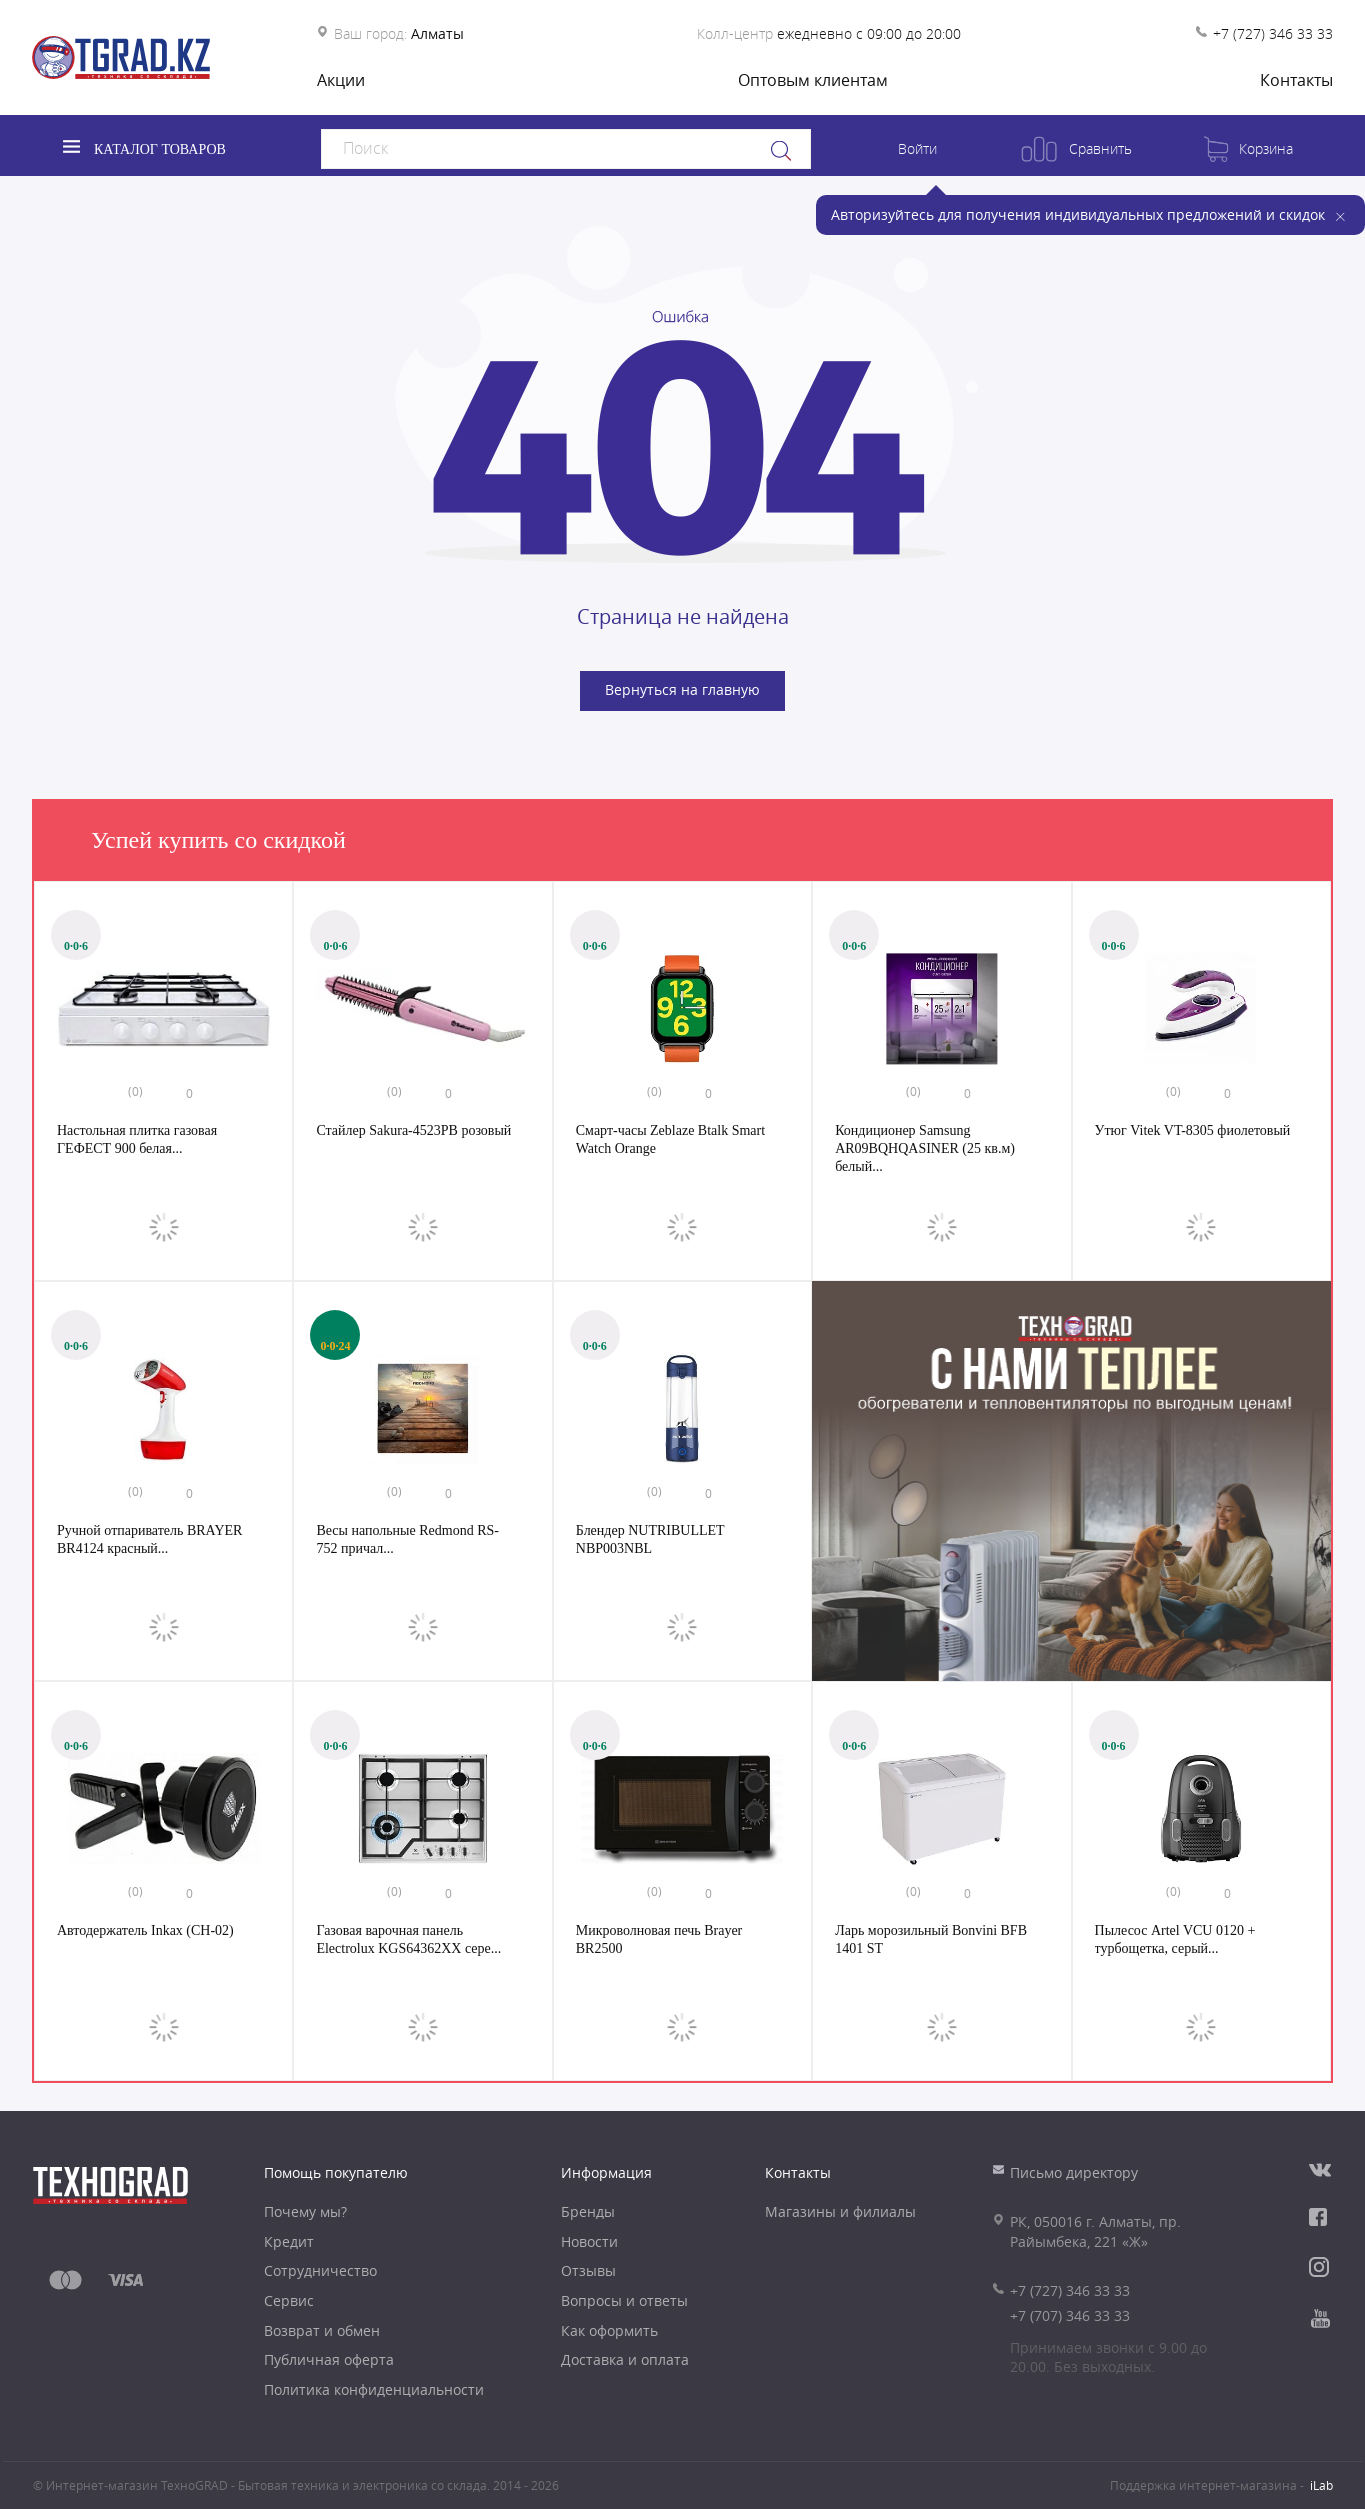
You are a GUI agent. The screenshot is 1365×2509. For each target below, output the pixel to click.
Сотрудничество (320, 2270)
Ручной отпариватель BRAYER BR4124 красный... (149, 1539)
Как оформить (609, 2330)
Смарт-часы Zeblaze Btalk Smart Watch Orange (670, 1139)
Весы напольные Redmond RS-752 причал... (407, 1539)
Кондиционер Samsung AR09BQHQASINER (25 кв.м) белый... (925, 1147)
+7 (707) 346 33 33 (1070, 2315)
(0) (135, 1091)
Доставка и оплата (625, 2359)
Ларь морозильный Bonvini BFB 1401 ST (931, 1939)
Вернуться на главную (682, 689)
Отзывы (588, 2270)
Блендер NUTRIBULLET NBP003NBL (650, 1539)
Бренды (588, 2211)
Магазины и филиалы (840, 2211)
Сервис (289, 2300)
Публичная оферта (329, 2359)
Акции (341, 80)
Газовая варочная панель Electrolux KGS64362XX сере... (408, 1939)
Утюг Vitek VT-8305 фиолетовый (1193, 1130)
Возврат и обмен (322, 2330)
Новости (589, 2241)
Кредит (289, 2241)
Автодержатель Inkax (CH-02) (145, 1930)
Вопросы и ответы (624, 2300)
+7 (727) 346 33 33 (1273, 33)
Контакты (1296, 80)
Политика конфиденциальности (374, 2389)
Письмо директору (1074, 2172)
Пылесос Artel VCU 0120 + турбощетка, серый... (1175, 1939)
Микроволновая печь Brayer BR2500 (659, 1939)
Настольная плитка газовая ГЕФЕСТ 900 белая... (137, 1139)
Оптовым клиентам (813, 80)
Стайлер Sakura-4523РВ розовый (413, 1130)
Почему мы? (305, 2211)
